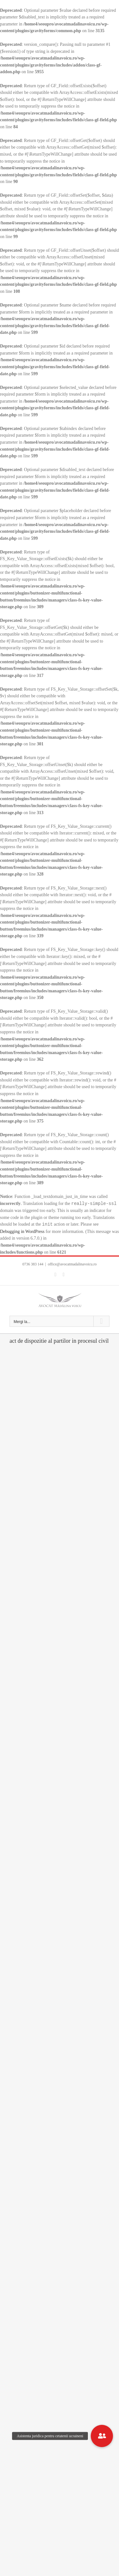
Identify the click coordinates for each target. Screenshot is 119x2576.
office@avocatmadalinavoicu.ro (72, 1264)
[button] (102, 2436)
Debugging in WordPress (22, 1231)
